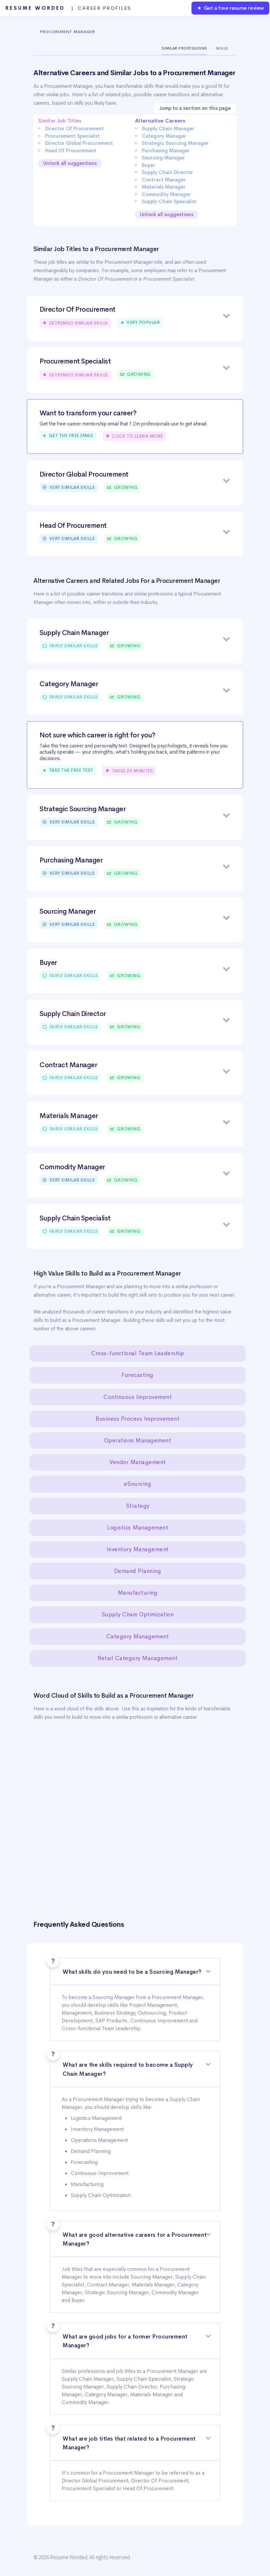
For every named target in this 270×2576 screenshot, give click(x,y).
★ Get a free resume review (230, 8)
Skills (221, 48)
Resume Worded (68, 8)
